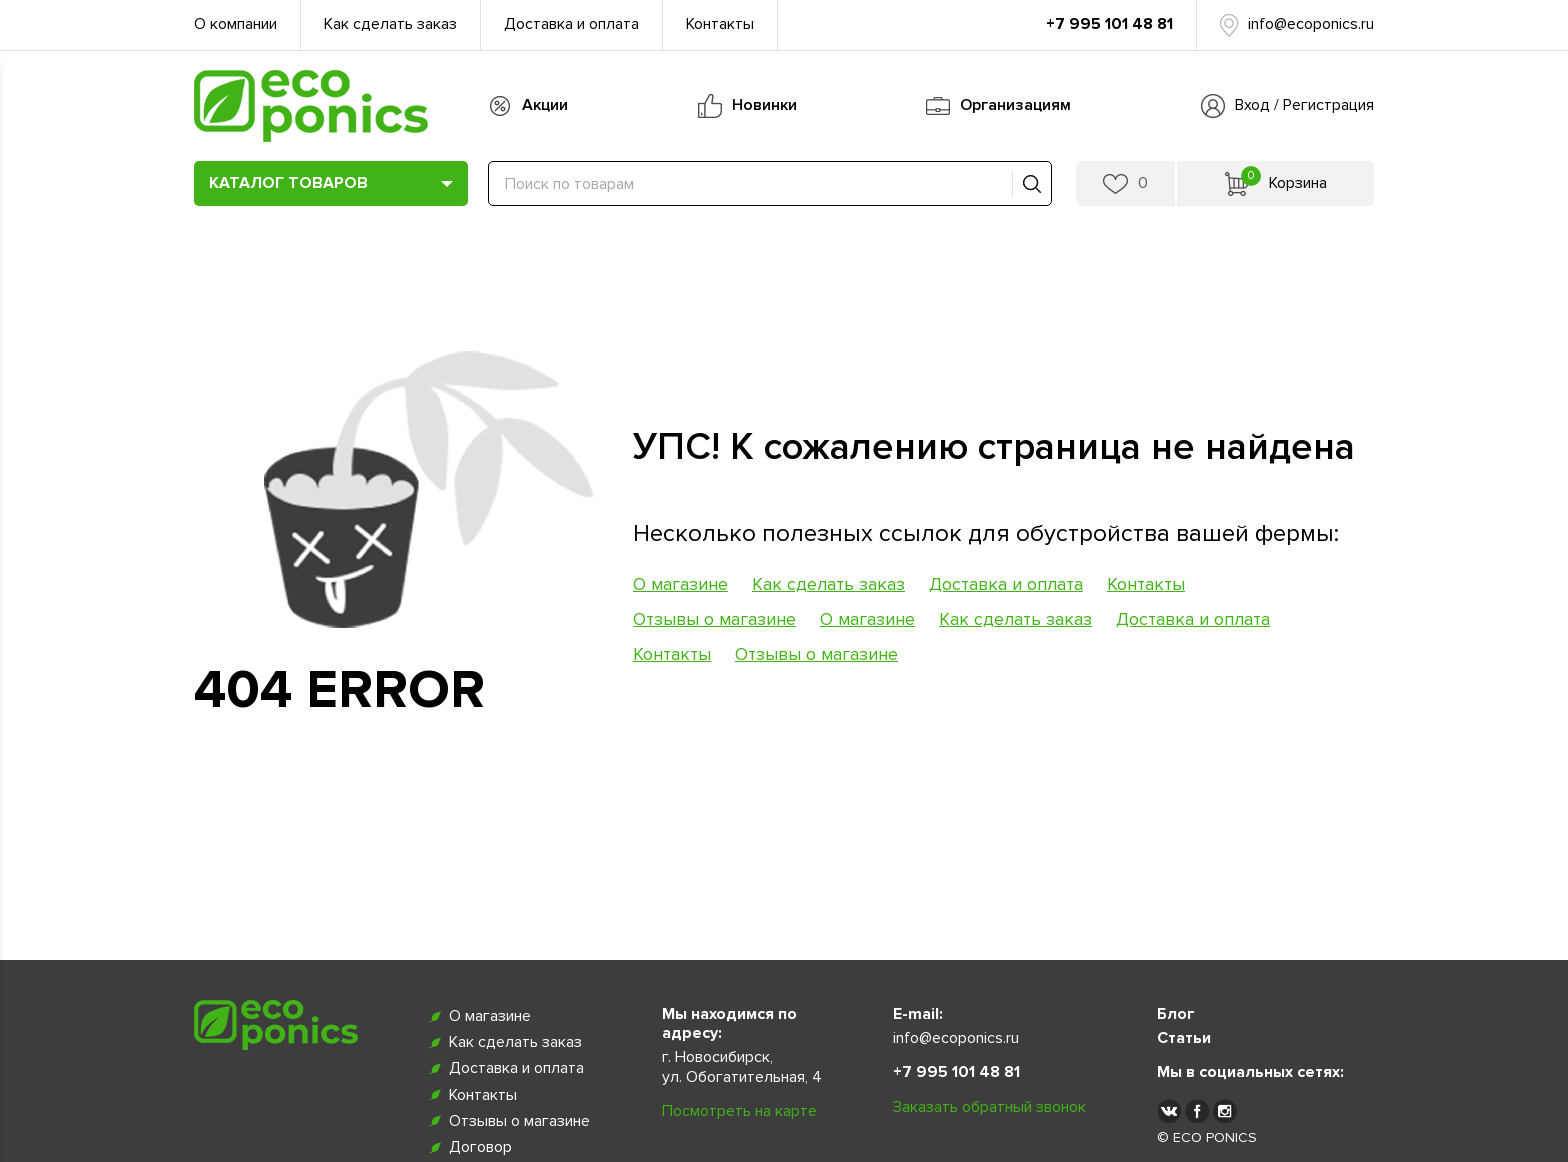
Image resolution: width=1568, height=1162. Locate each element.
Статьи (1184, 1038)
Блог (1176, 1014)
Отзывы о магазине (714, 619)
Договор (480, 1147)
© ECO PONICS (1207, 1137)
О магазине (680, 584)
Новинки (764, 105)
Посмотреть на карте (739, 1111)
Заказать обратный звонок (989, 1107)
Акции (545, 105)
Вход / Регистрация (1304, 105)
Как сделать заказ (390, 24)
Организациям (1015, 105)
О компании (235, 24)
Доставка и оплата (571, 24)
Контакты (720, 24)
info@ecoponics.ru (1311, 24)
